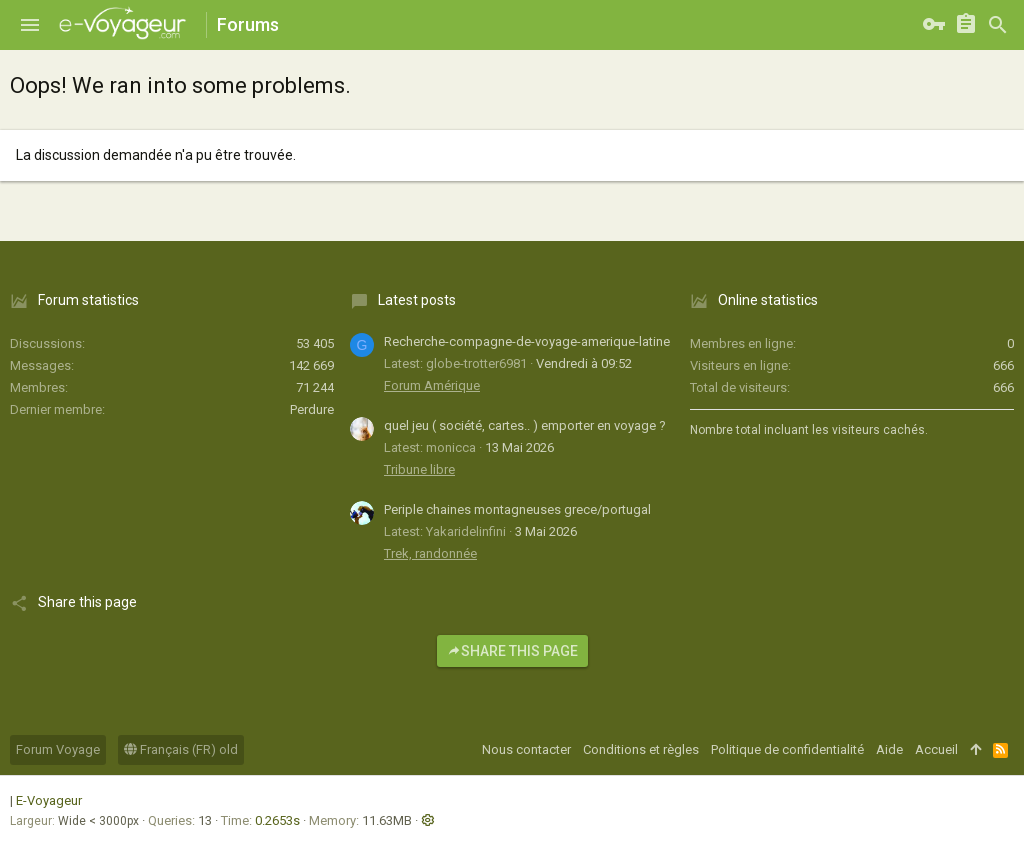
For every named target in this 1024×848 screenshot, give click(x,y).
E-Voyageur (49, 800)
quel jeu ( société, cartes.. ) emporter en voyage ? (525, 425)
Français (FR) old (181, 749)
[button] (30, 25)
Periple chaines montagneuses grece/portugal (517, 509)
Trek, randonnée (430, 553)
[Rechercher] (998, 25)
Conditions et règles (641, 749)
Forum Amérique (432, 385)
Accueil (936, 749)
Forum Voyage (58, 749)
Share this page (512, 651)
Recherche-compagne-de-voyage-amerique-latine (527, 341)
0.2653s (277, 820)
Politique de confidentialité (787, 749)
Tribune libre (419, 469)
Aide (889, 749)
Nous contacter (526, 749)
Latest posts (417, 300)
